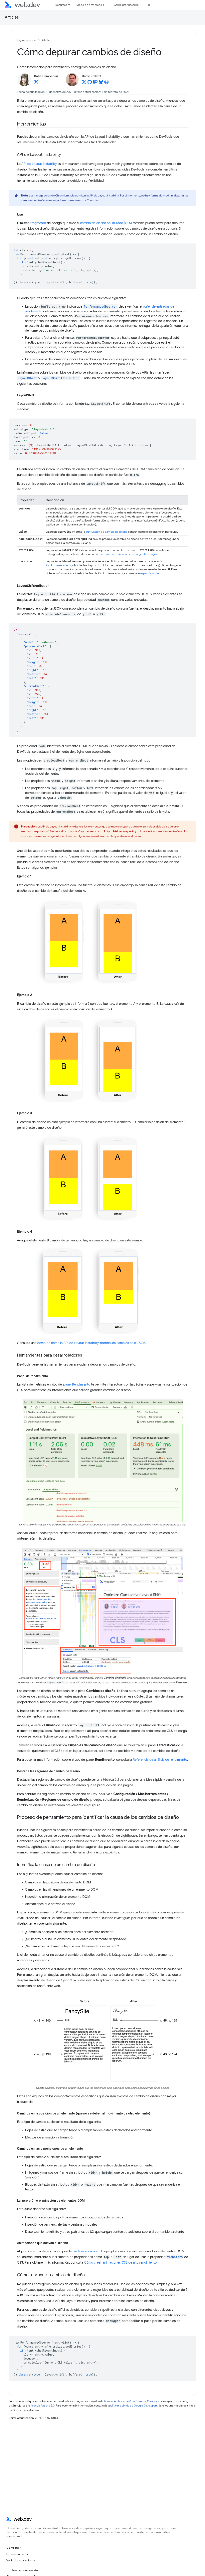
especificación (149, 573)
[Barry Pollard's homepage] (106, 83)
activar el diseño (86, 2251)
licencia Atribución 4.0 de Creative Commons (131, 2401)
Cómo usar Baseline (126, 5)
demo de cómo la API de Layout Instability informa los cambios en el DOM (91, 1343)
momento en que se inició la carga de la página (129, 554)
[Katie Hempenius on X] (36, 83)
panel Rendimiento (76, 1385)
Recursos (61, 5)
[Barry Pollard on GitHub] (89, 83)
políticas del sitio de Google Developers (133, 2405)
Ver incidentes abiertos (20, 2560)
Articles (12, 17)
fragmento (38, 223)
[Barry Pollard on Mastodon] (95, 83)
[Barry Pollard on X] (84, 83)
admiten (80, 195)
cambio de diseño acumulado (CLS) (106, 223)
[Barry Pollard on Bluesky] (101, 83)
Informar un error (17, 2554)
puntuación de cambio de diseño (106, 531)
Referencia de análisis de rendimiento (160, 1760)
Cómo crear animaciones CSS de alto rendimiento (120, 2263)
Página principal (26, 40)
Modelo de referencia (90, 5)
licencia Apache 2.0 (43, 2405)
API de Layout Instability (39, 164)
